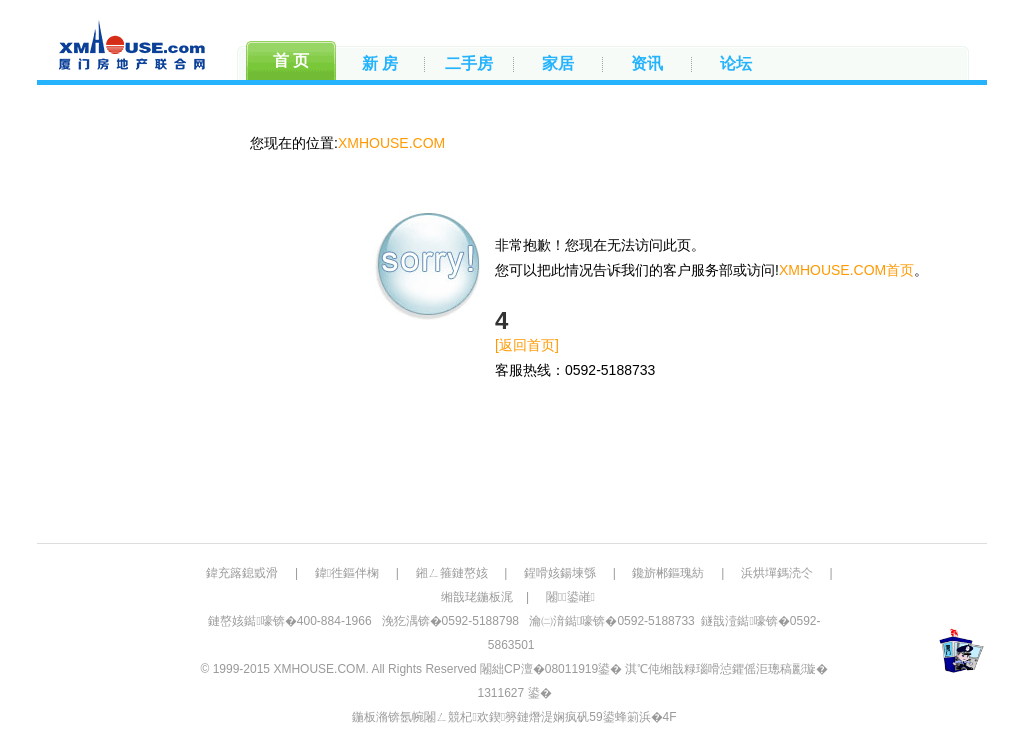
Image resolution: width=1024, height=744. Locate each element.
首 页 (291, 60)
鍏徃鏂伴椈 (347, 573)
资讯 (647, 63)
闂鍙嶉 (570, 597)
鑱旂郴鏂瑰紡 (668, 573)
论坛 (736, 63)
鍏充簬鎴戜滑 (242, 573)
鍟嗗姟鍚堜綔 (560, 573)
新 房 (380, 63)
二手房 (469, 63)
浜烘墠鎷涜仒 (777, 573)
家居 (558, 63)
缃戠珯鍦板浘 (477, 597)
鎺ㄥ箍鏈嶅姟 (452, 573)
